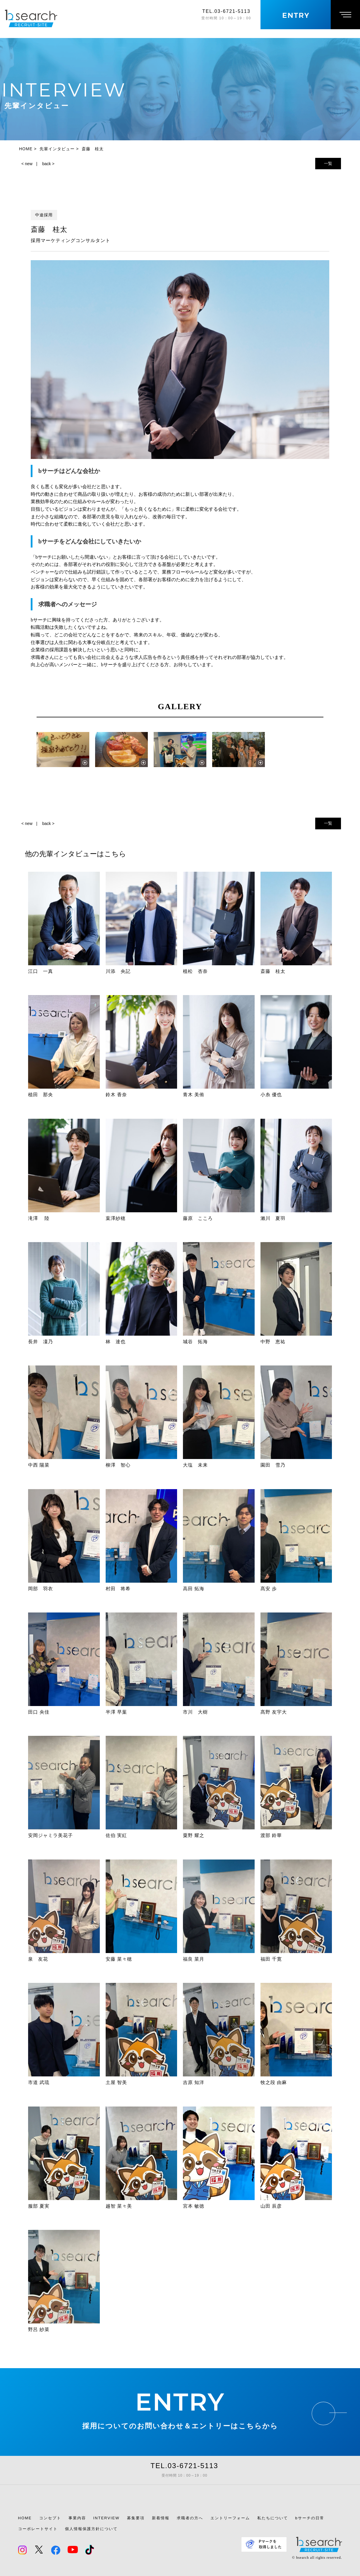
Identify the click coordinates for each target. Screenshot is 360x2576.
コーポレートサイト (38, 2529)
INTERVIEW (106, 2518)
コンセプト (50, 2518)
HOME (25, 2518)
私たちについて (272, 2518)
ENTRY (180, 2402)
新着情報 (160, 2518)
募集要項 (136, 2518)
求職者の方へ (190, 2518)
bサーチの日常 (309, 2518)
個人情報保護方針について (91, 2529)
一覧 (328, 163)
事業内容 (77, 2518)
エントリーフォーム (230, 2518)
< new (26, 163)
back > (48, 163)
